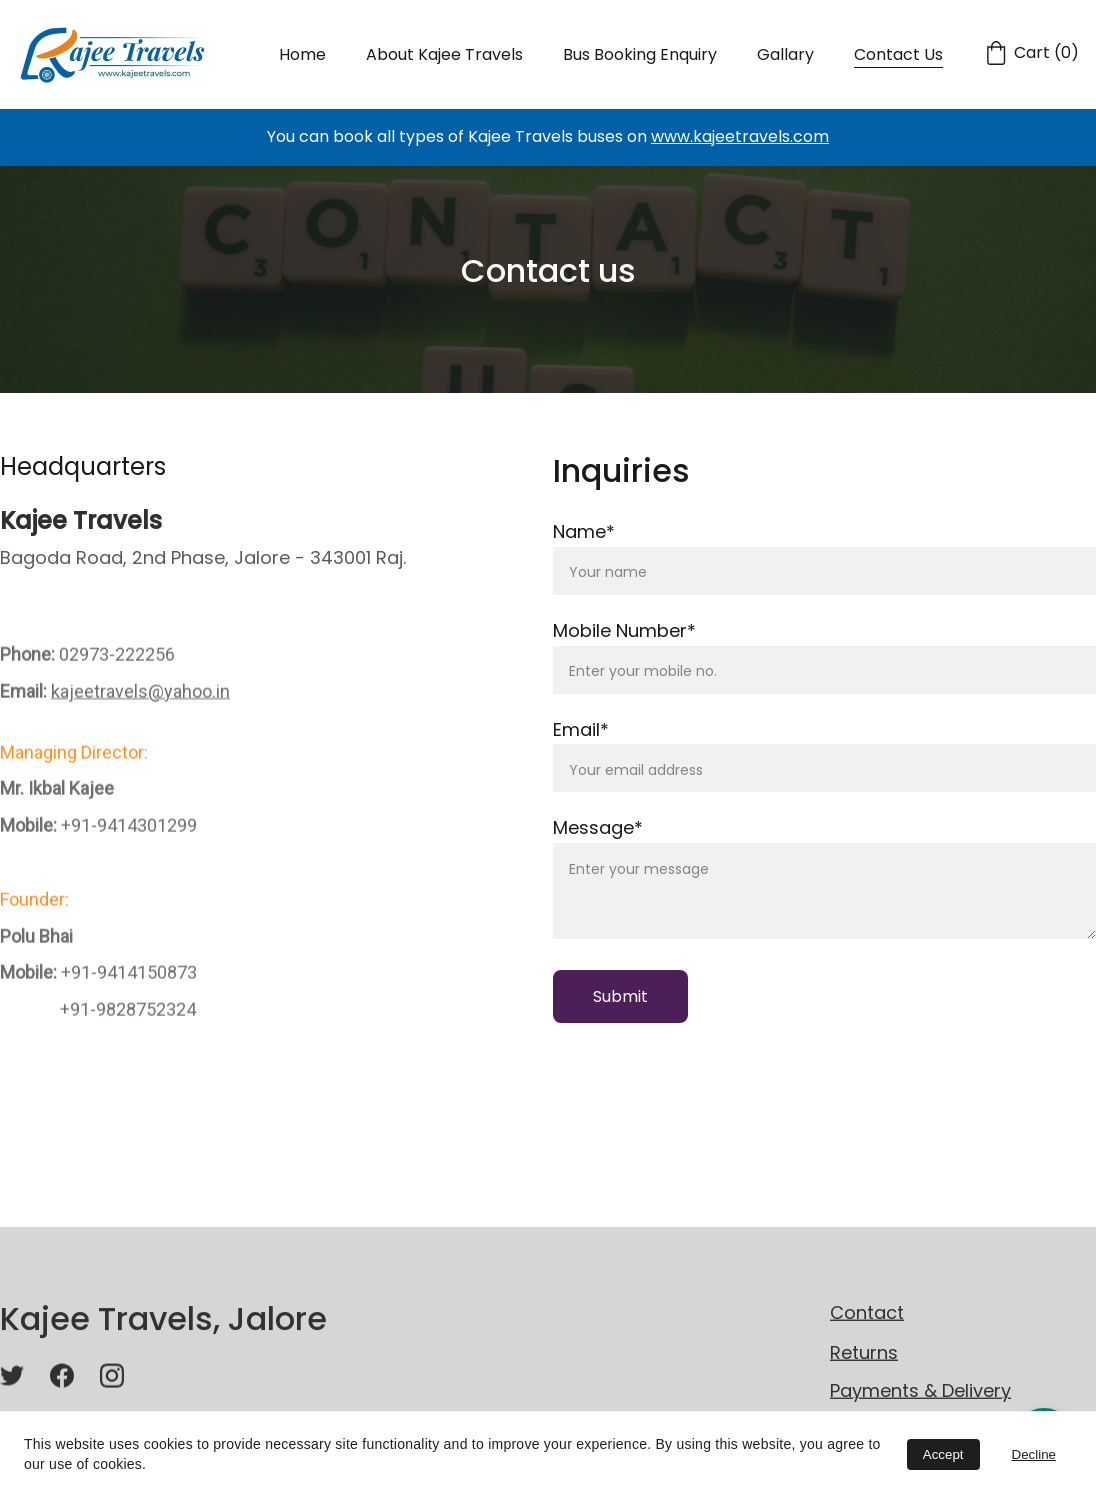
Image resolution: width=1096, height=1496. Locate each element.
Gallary (785, 54)
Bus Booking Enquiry (640, 54)
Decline (1034, 1454)
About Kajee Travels (444, 54)
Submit (620, 997)
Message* (598, 829)
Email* (581, 730)
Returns (864, 1353)
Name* (584, 532)
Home (302, 54)
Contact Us (898, 54)
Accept (943, 1454)
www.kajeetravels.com (740, 136)
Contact (867, 1314)
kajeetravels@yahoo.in (140, 718)
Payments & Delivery (920, 1392)
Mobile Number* (624, 631)
